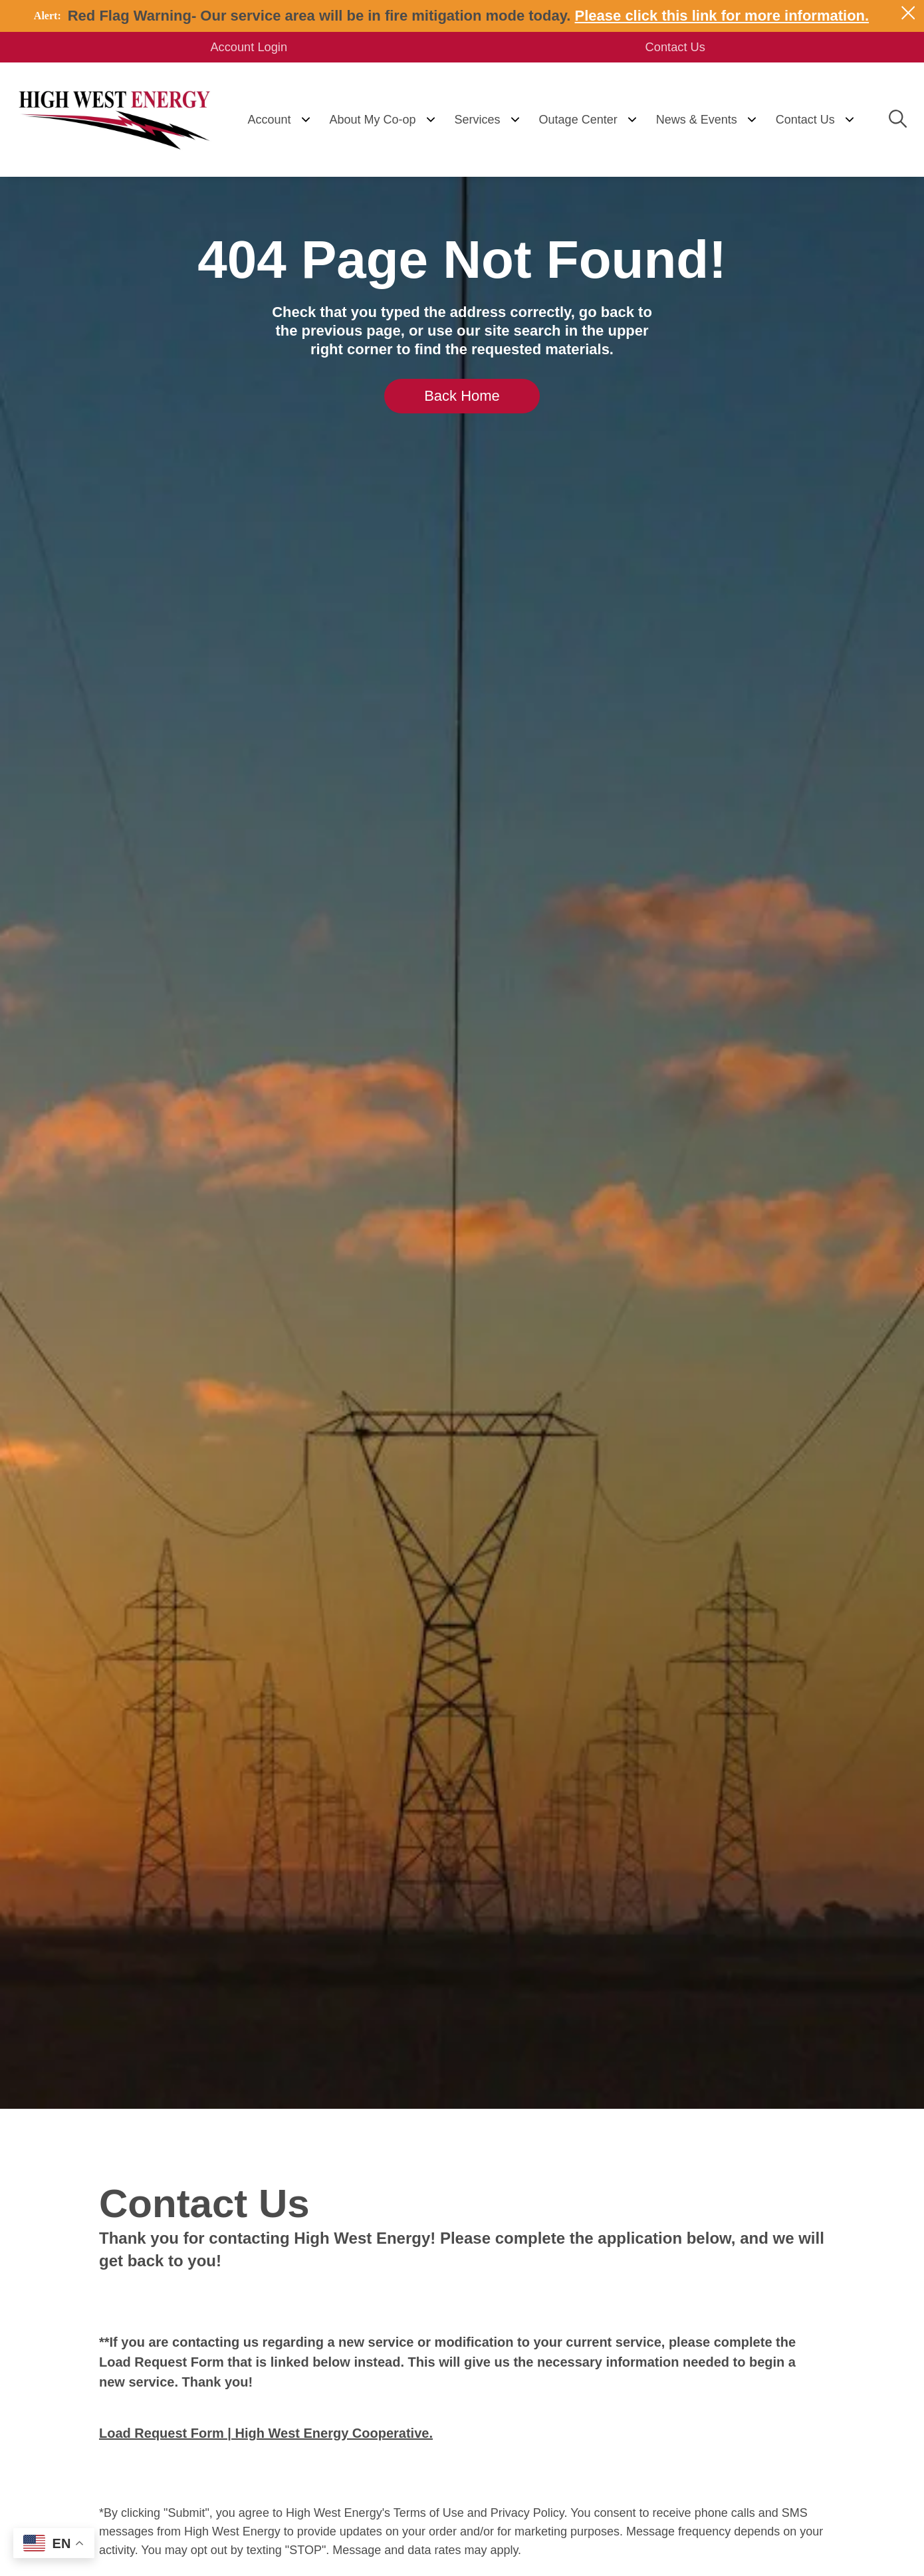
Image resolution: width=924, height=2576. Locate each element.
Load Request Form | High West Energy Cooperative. (266, 2434)
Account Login (259, 47)
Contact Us (664, 47)
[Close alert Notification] (908, 13)
